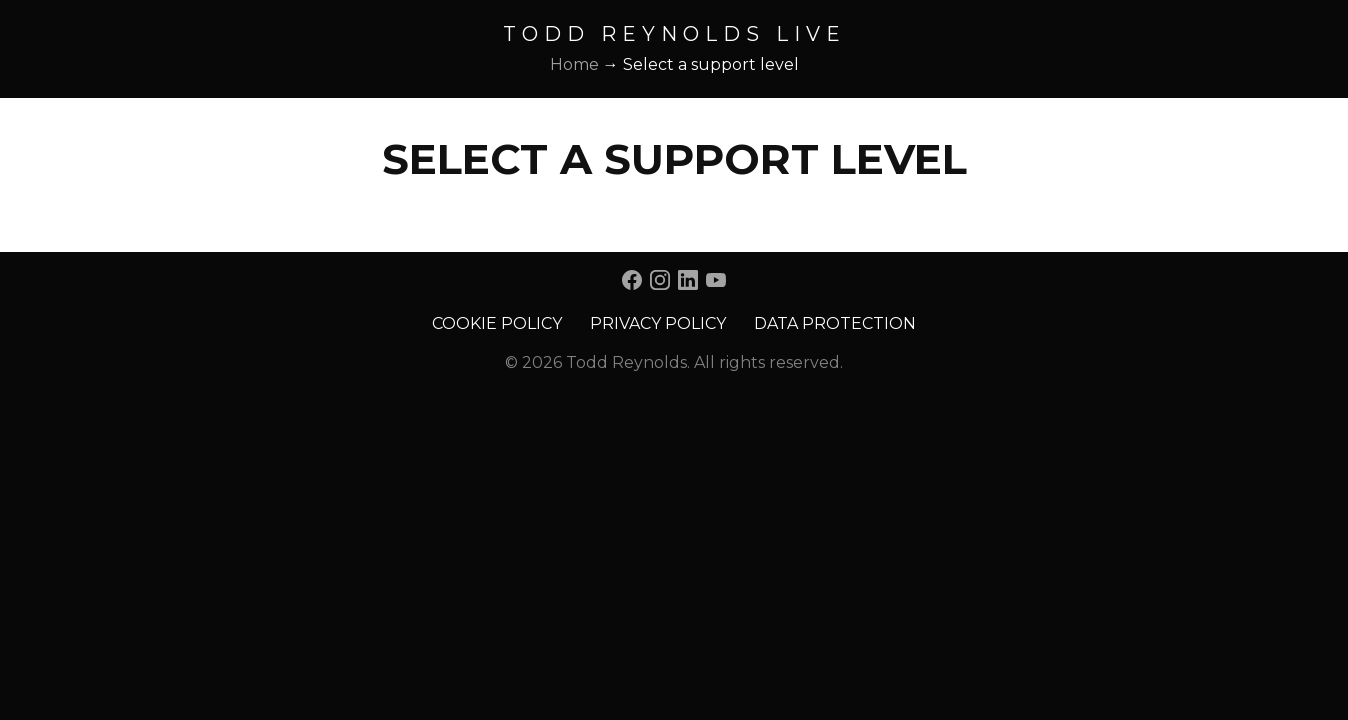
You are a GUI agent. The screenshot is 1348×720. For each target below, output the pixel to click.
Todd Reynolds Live (674, 34)
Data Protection (835, 323)
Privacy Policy (658, 323)
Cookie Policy (497, 323)
